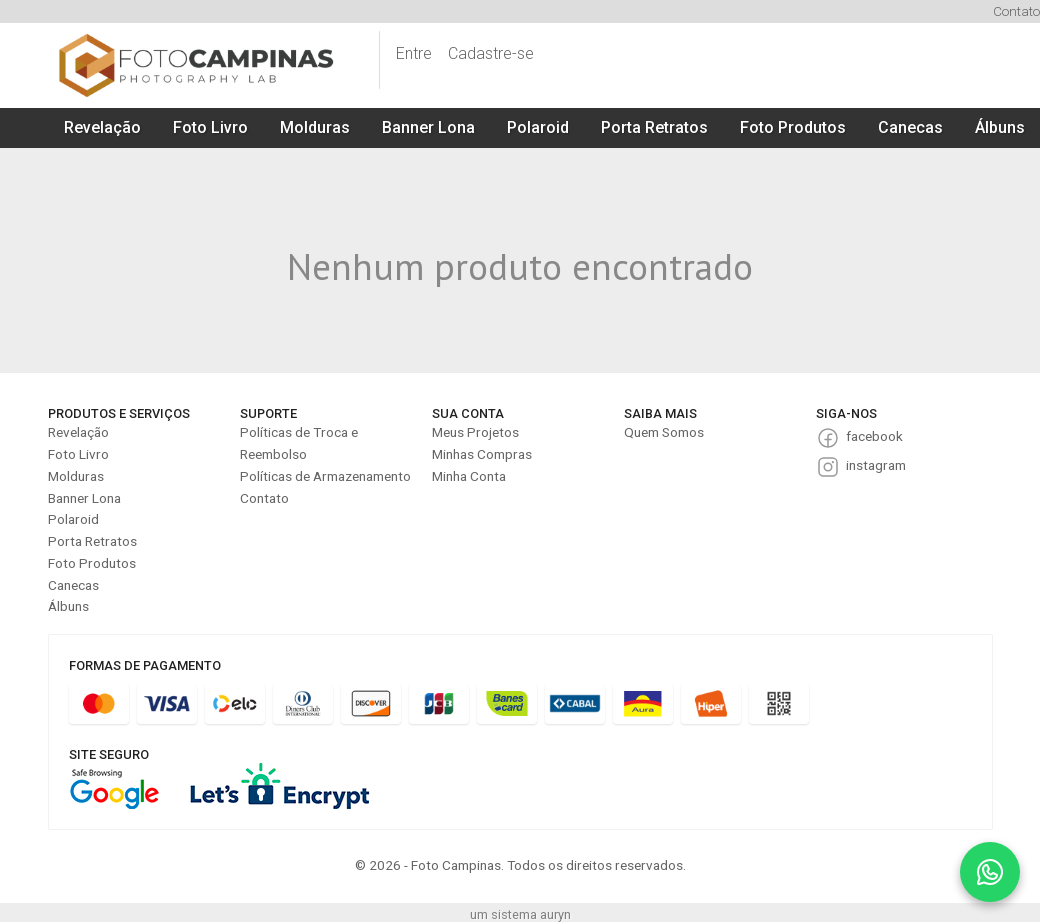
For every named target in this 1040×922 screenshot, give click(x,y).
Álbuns (68, 606)
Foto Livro (210, 127)
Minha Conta (469, 476)
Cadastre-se (491, 53)
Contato (1016, 11)
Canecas (910, 127)
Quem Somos (664, 432)
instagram (876, 465)
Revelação (102, 127)
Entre (414, 53)
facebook (874, 436)
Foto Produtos (793, 127)
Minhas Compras (482, 454)
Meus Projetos (475, 432)
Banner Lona (428, 127)
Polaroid (538, 127)
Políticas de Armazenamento (325, 476)
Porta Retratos (654, 127)
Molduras (315, 127)
